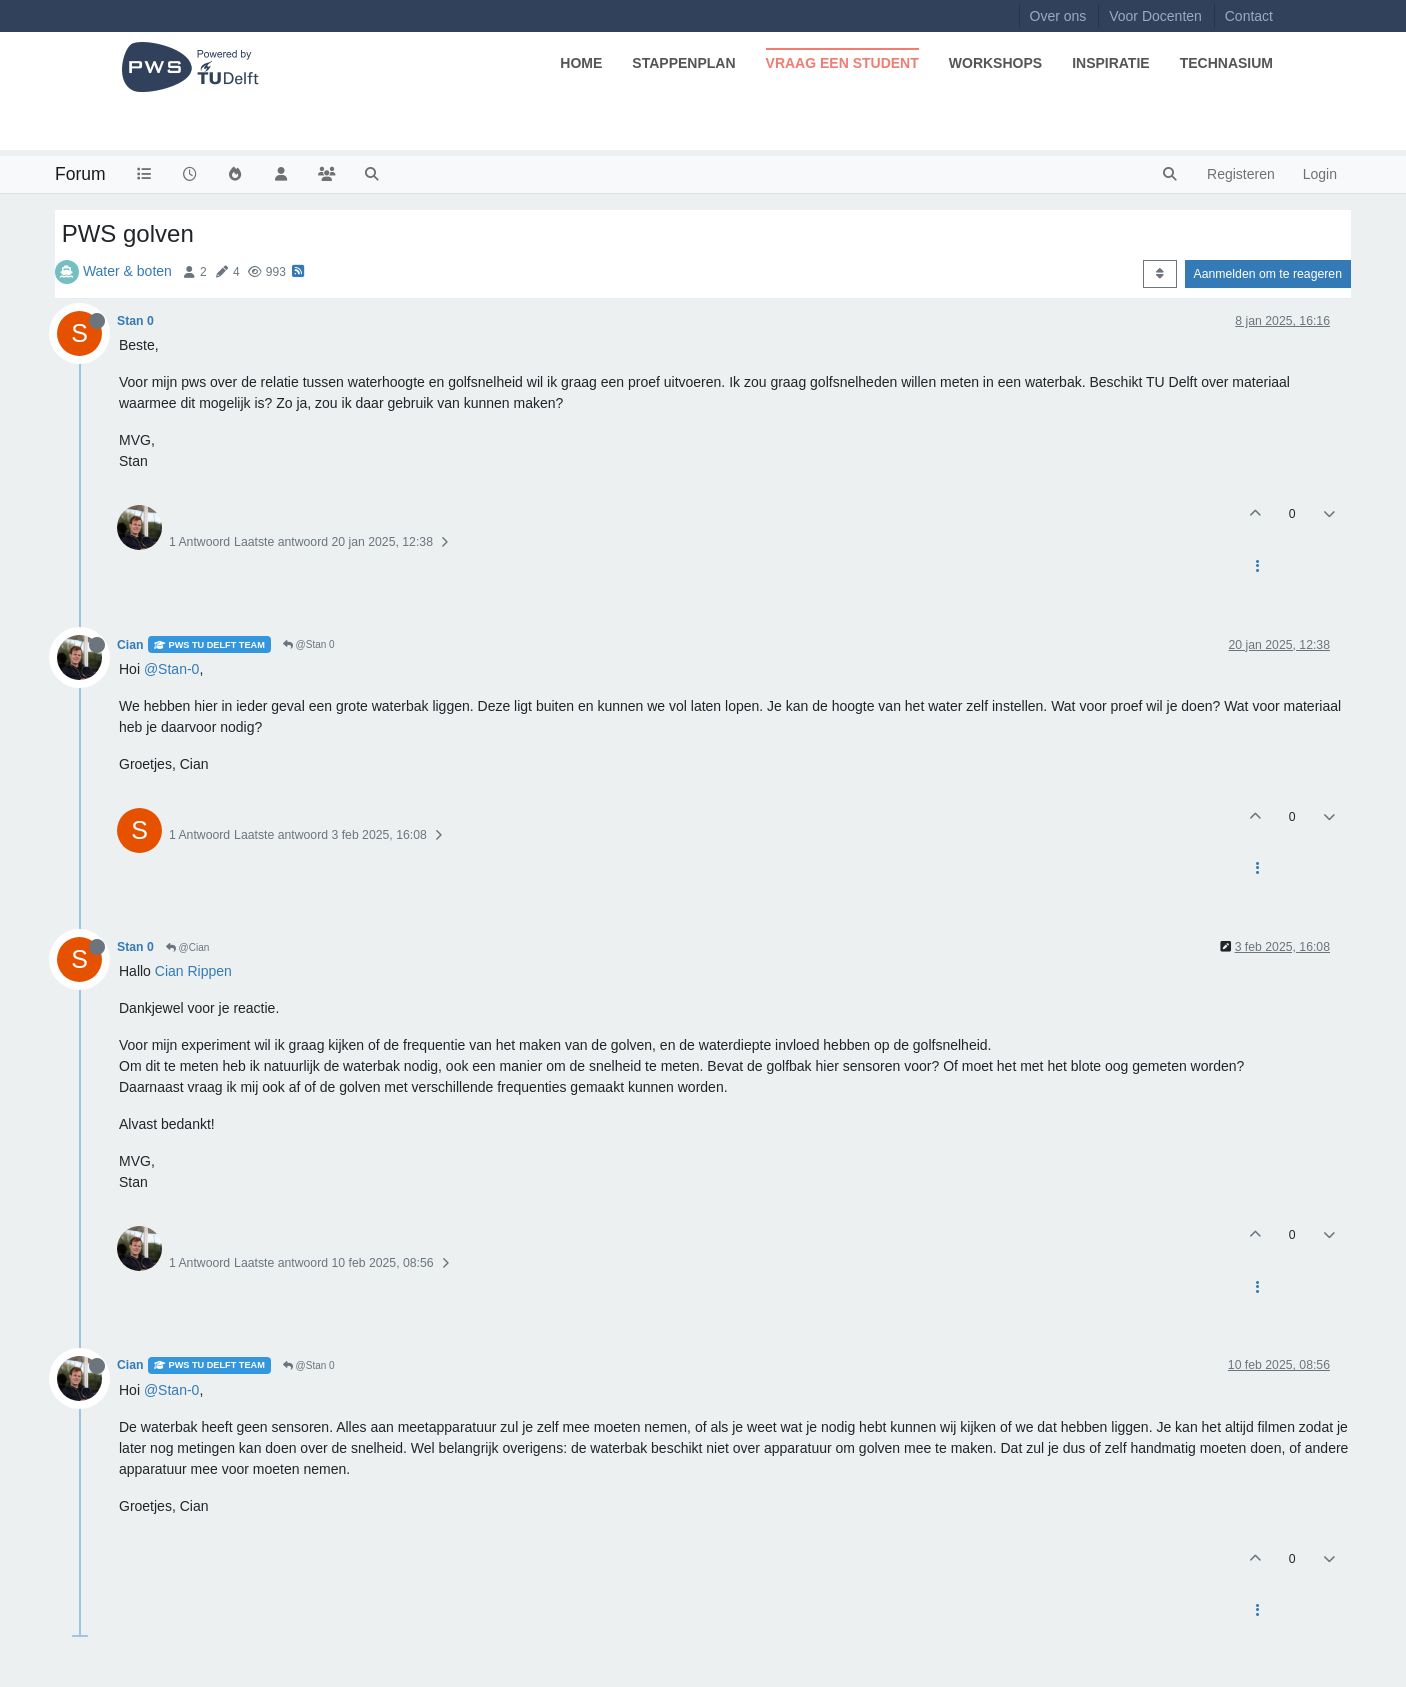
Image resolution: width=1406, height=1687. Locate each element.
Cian (130, 645)
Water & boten (127, 271)
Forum (80, 174)
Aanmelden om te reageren (1268, 274)
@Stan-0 (171, 669)
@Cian (188, 947)
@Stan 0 (309, 644)
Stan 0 (135, 321)
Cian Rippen (193, 971)
